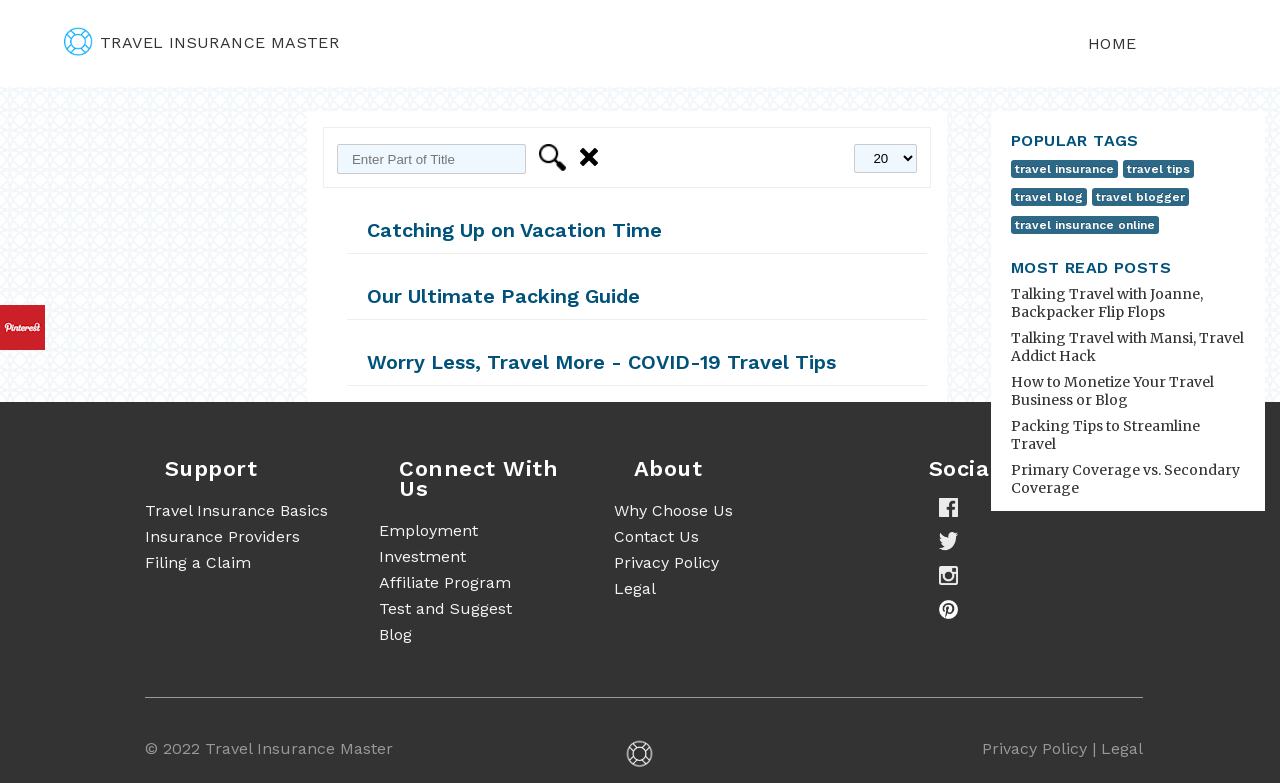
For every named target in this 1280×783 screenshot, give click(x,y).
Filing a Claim (198, 562)
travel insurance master (201, 42)
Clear (592, 157)
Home (1112, 43)
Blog (395, 634)
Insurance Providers (222, 536)
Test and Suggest (445, 608)
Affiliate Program (445, 582)
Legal (635, 588)
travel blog (1049, 197)
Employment (428, 530)
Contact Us (656, 536)
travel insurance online (1085, 225)
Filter (555, 157)
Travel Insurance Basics (236, 510)
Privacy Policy (666, 562)
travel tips (1158, 169)
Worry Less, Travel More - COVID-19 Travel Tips (601, 362)
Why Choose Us (673, 510)
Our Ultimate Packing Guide (503, 296)
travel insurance (1064, 169)
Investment (422, 556)
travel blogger (1140, 197)
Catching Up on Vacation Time (514, 230)
